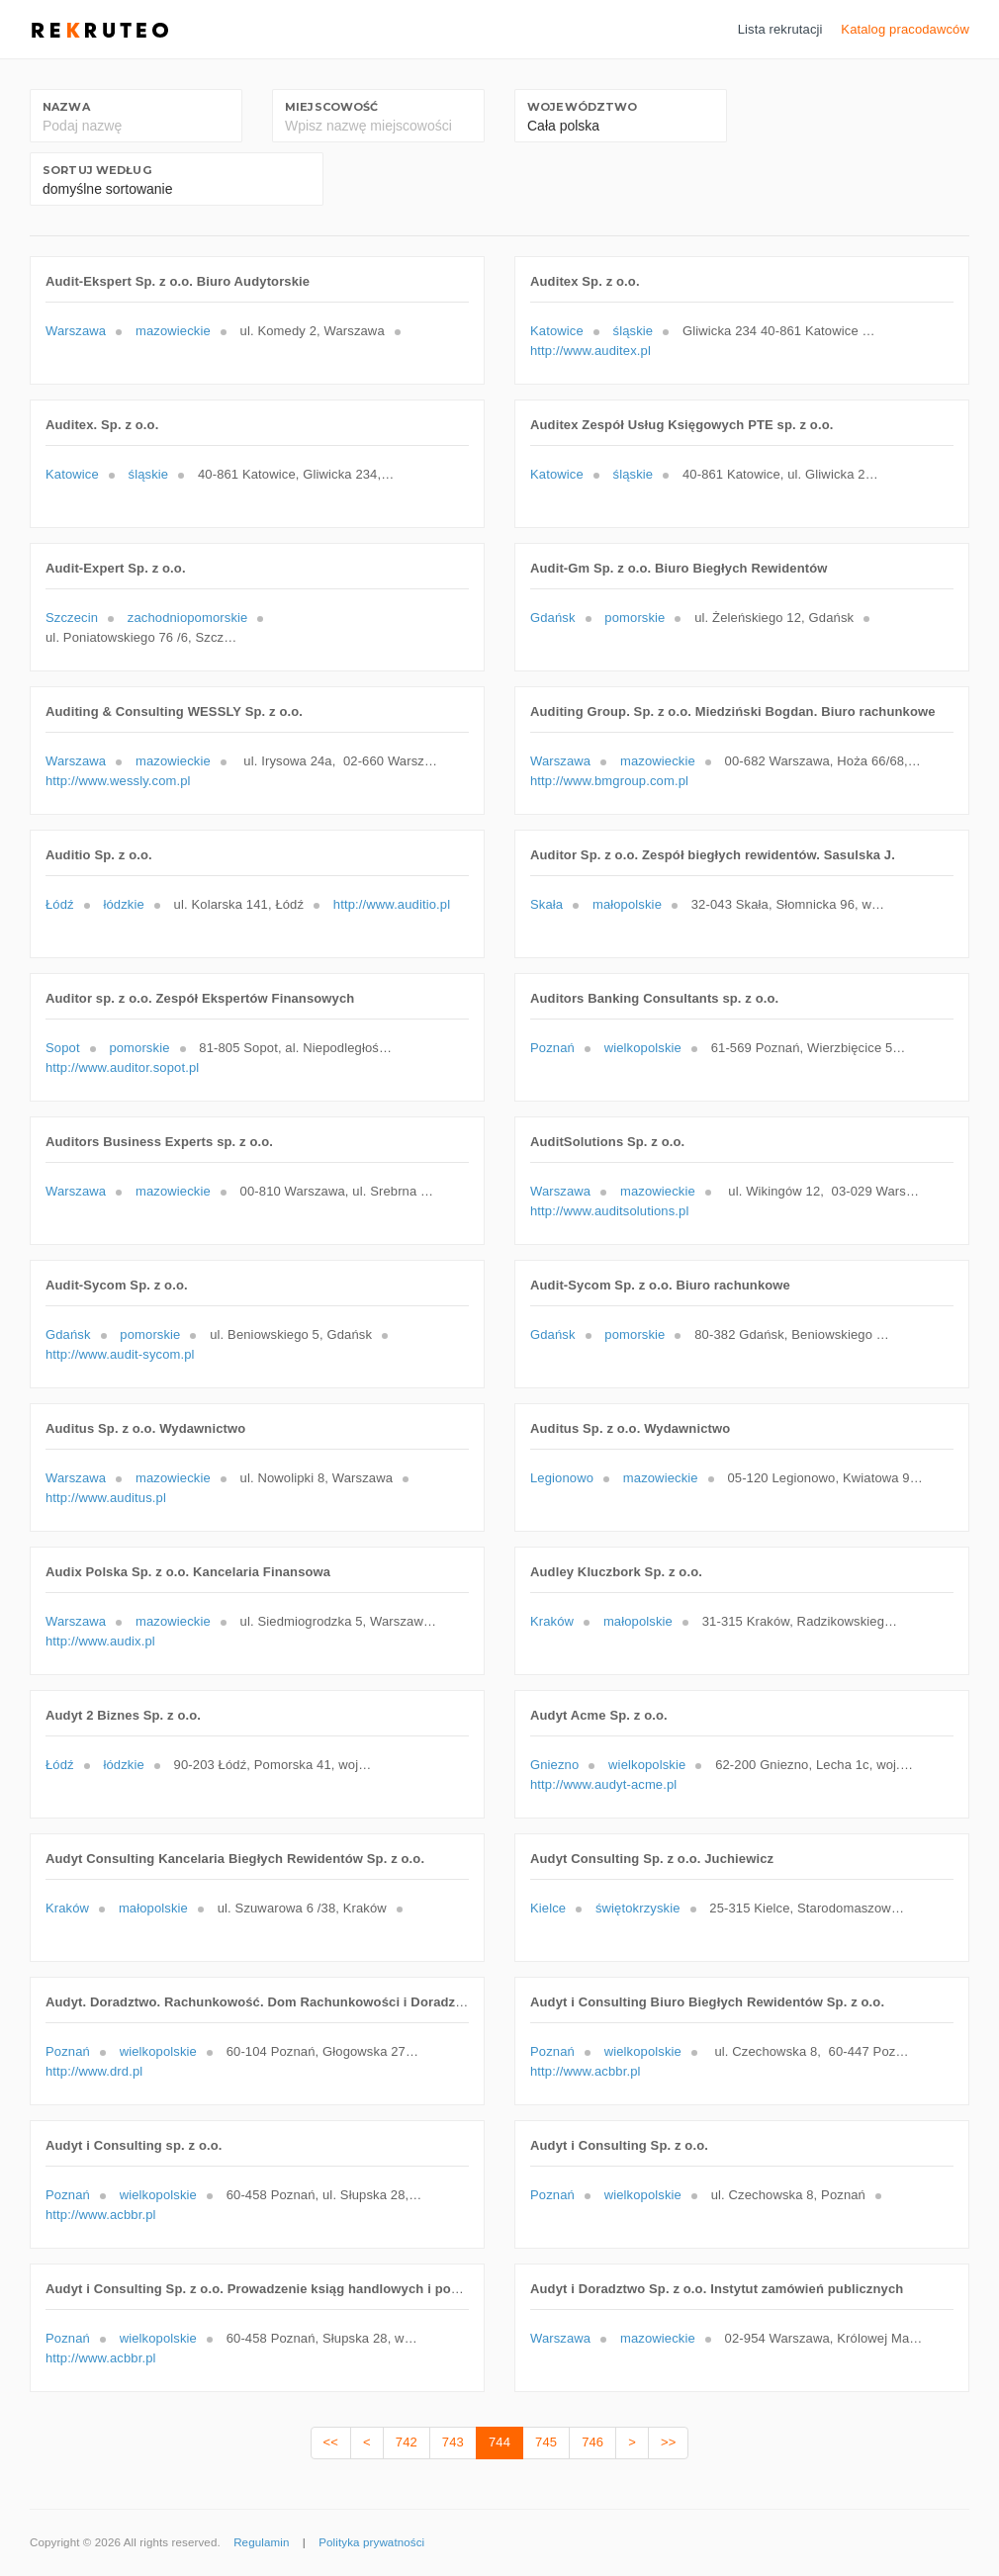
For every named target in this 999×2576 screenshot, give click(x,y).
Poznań (552, 1047)
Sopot (62, 1047)
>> (668, 2442)
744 (499, 2442)
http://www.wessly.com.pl (118, 780)
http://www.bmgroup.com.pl (609, 780)
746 (592, 2442)
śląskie (633, 330)
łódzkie (123, 904)
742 (406, 2442)
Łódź (59, 904)
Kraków (552, 1621)
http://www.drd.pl (93, 2071)
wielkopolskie (642, 1047)
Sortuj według (97, 170)
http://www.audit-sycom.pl (120, 1354)
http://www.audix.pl (100, 1641)
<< (330, 2442)
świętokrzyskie (638, 1908)
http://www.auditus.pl (105, 1497)
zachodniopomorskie (188, 617)
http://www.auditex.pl (590, 350)
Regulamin (261, 2542)
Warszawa (75, 330)
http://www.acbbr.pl (585, 2071)
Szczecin (71, 617)
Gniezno (554, 1764)
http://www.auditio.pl (391, 904)
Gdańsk (553, 617)
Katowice (557, 330)
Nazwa (66, 107)
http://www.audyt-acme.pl (603, 1784)
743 (453, 2442)
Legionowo (561, 1477)
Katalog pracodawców (905, 29)
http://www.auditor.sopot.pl (122, 1067)
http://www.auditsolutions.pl (609, 1210)
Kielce (548, 1908)
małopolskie (627, 904)
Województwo (582, 107)
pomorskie (634, 617)
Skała (546, 904)
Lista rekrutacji (780, 29)
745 (546, 2442)
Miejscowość (331, 107)
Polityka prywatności (371, 2542)
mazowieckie (173, 330)
